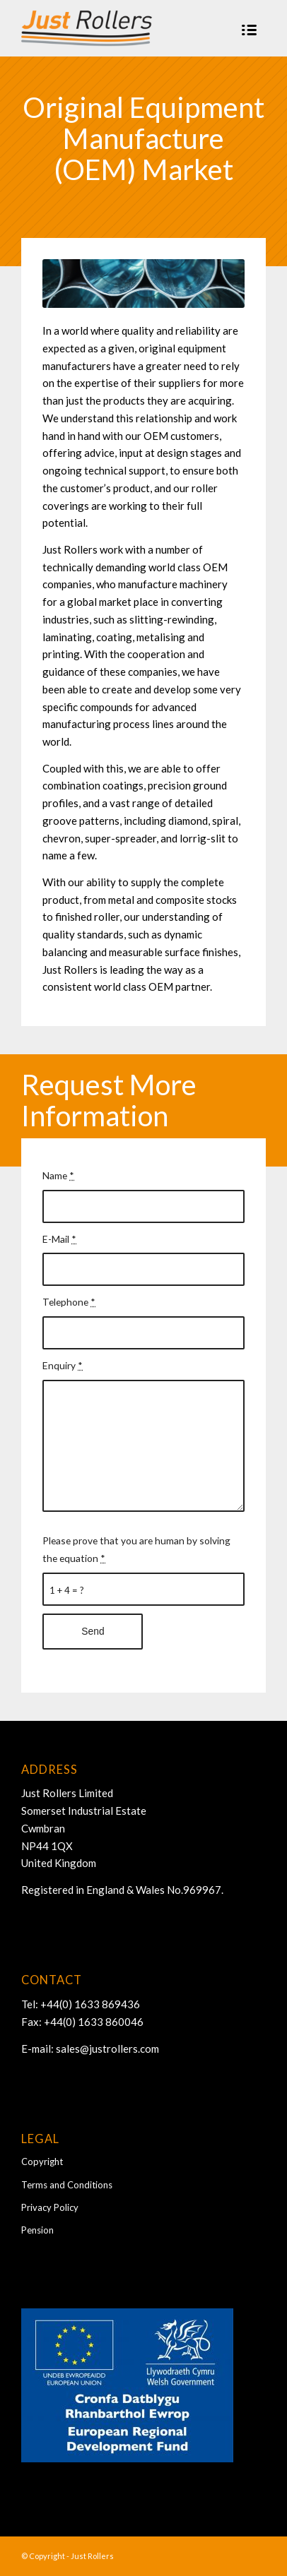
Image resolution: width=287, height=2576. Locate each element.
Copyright (42, 2161)
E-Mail (59, 1239)
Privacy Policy (49, 2207)
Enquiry (62, 1365)
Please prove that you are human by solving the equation (136, 1549)
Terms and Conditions (66, 2184)
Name (58, 1175)
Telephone (68, 1302)
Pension (37, 2230)
